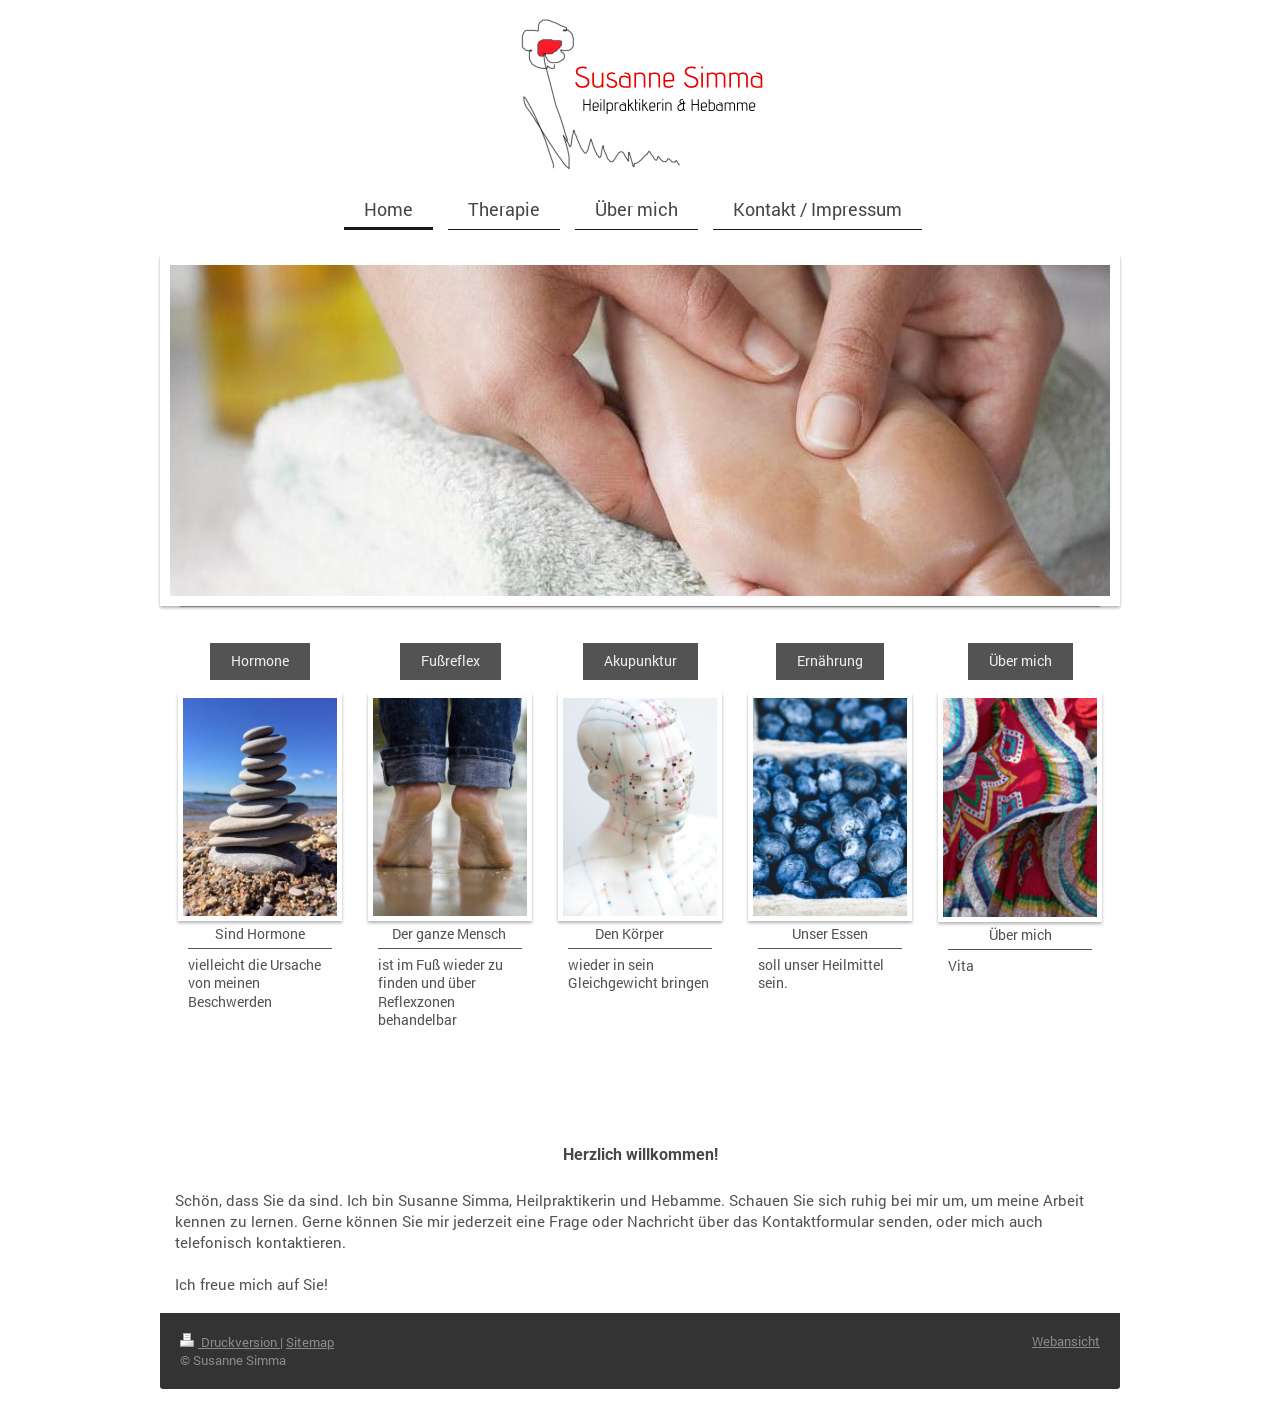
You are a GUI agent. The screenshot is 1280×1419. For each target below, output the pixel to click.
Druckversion (230, 1342)
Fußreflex (450, 661)
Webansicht (1066, 1341)
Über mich (1020, 661)
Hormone (260, 661)
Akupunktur (640, 661)
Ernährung (830, 661)
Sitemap (310, 1342)
